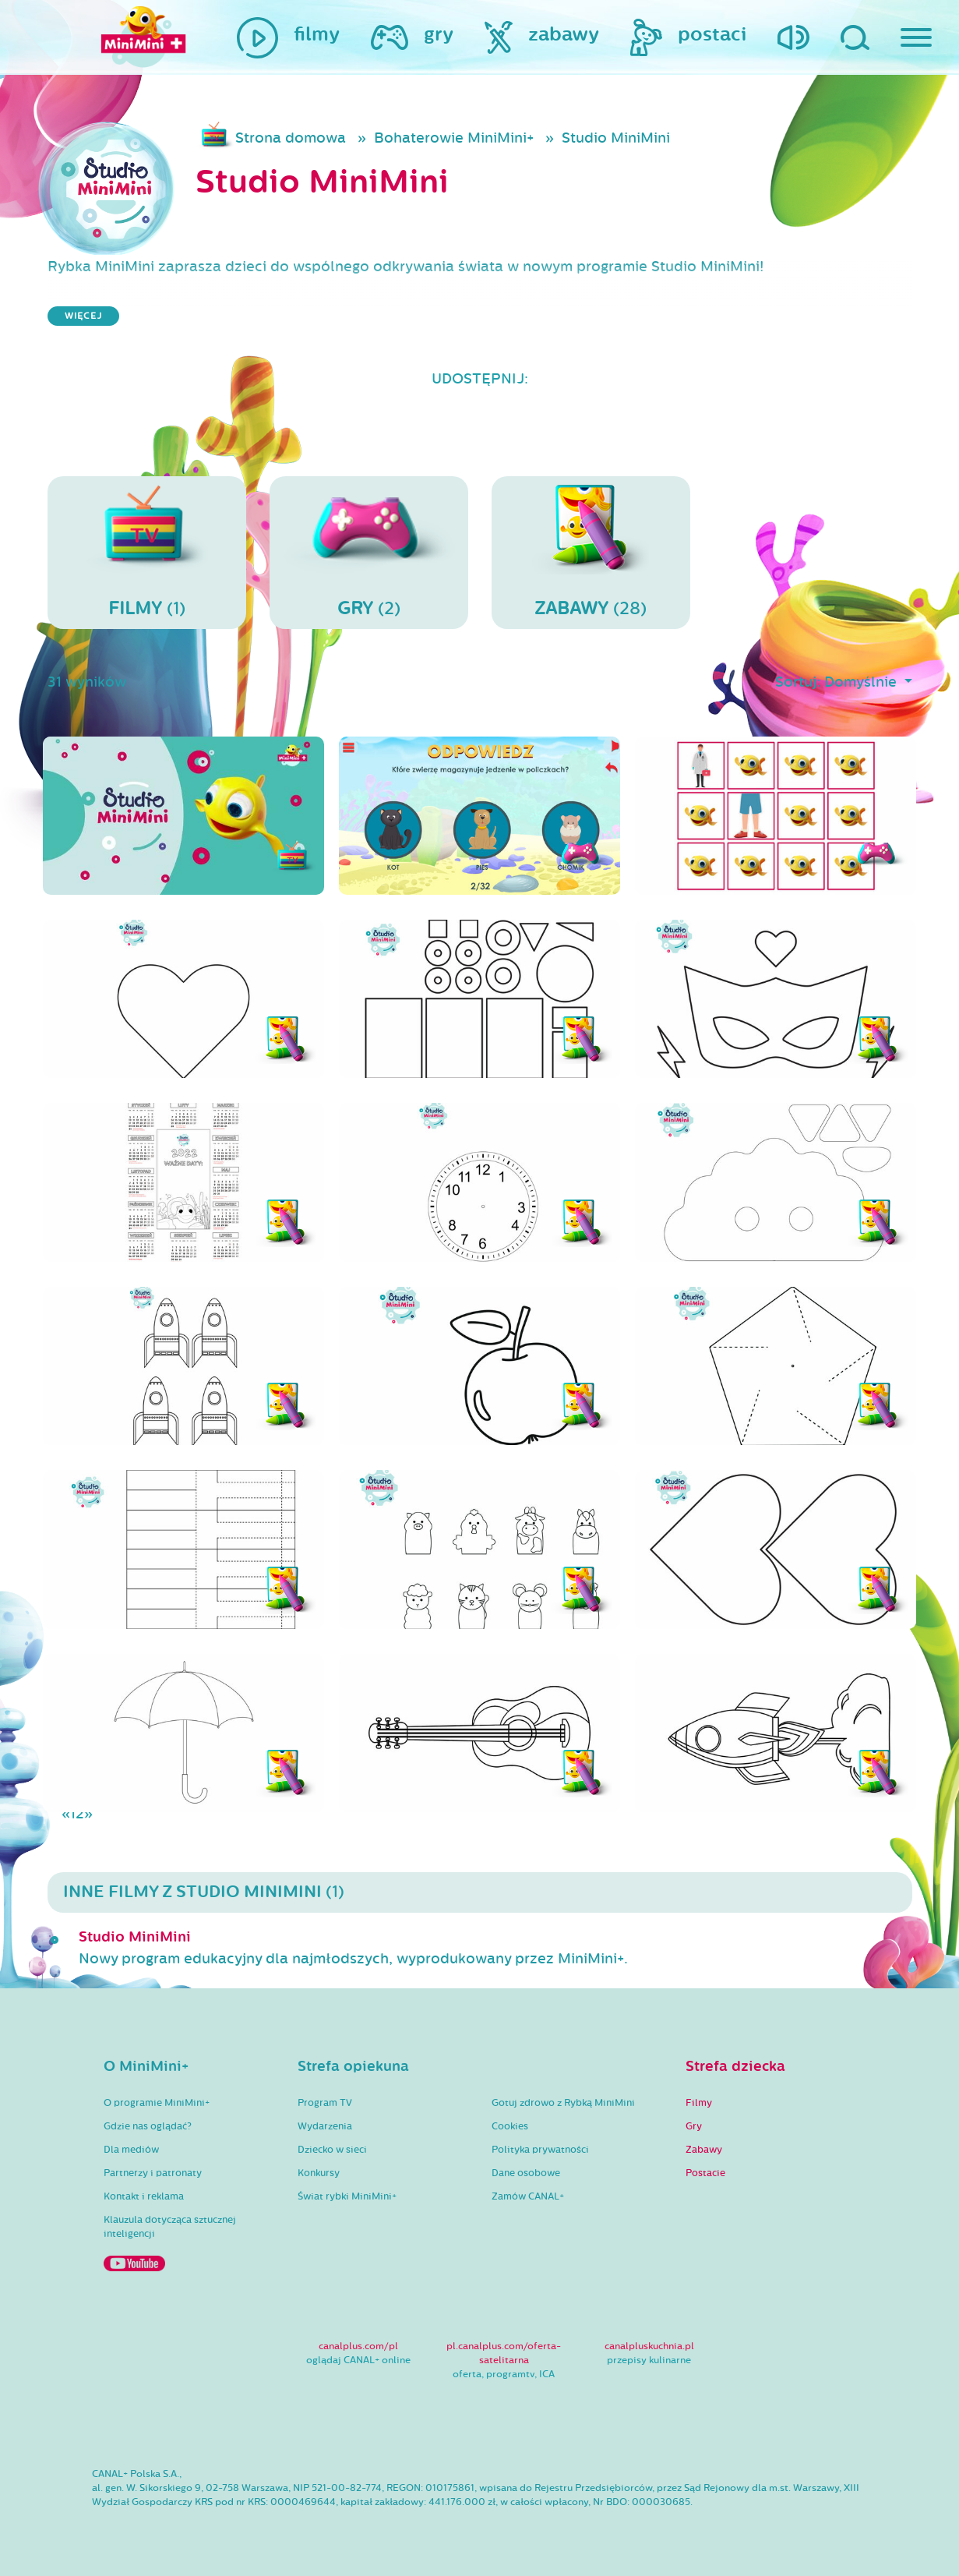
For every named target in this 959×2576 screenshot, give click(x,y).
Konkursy (319, 2173)
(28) (591, 552)
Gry (694, 2126)
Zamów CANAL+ (528, 2196)
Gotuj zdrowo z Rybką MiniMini (563, 2103)
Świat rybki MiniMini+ (347, 2196)
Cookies (510, 2126)
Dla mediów (131, 2149)
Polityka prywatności (540, 2149)
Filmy (699, 2103)
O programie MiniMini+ (157, 2103)
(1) (147, 552)
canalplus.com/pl (358, 2346)
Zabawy (704, 2149)
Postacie (705, 2173)
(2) (369, 552)
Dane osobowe (526, 2173)
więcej (83, 316)
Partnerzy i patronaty (153, 2173)
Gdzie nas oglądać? (148, 2126)
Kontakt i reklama (144, 2196)
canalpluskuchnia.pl (649, 2346)
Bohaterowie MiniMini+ (454, 138)
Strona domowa (290, 138)
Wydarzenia (325, 2126)
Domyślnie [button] (862, 682)
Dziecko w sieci (332, 2149)
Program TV (325, 2103)
